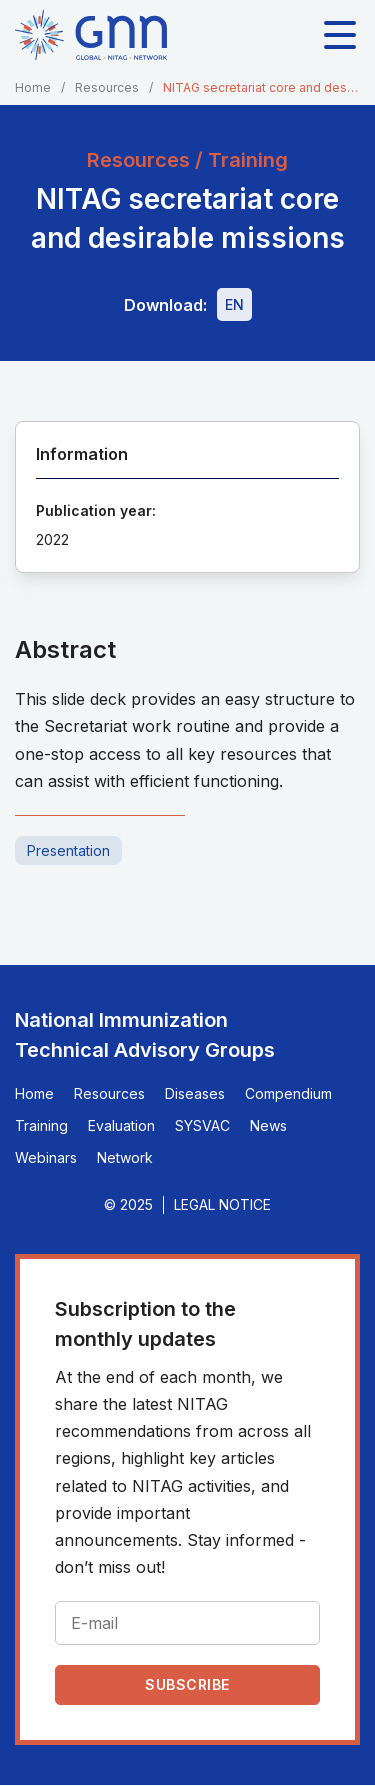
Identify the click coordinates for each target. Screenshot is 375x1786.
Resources (107, 87)
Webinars (46, 1157)
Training (41, 1125)
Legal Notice (222, 1204)
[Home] (91, 35)
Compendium (288, 1093)
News (268, 1125)
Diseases (195, 1093)
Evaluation (121, 1125)
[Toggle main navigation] (340, 35)
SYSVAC (202, 1125)
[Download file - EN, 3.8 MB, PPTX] (234, 304)
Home (33, 87)
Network (125, 1157)
